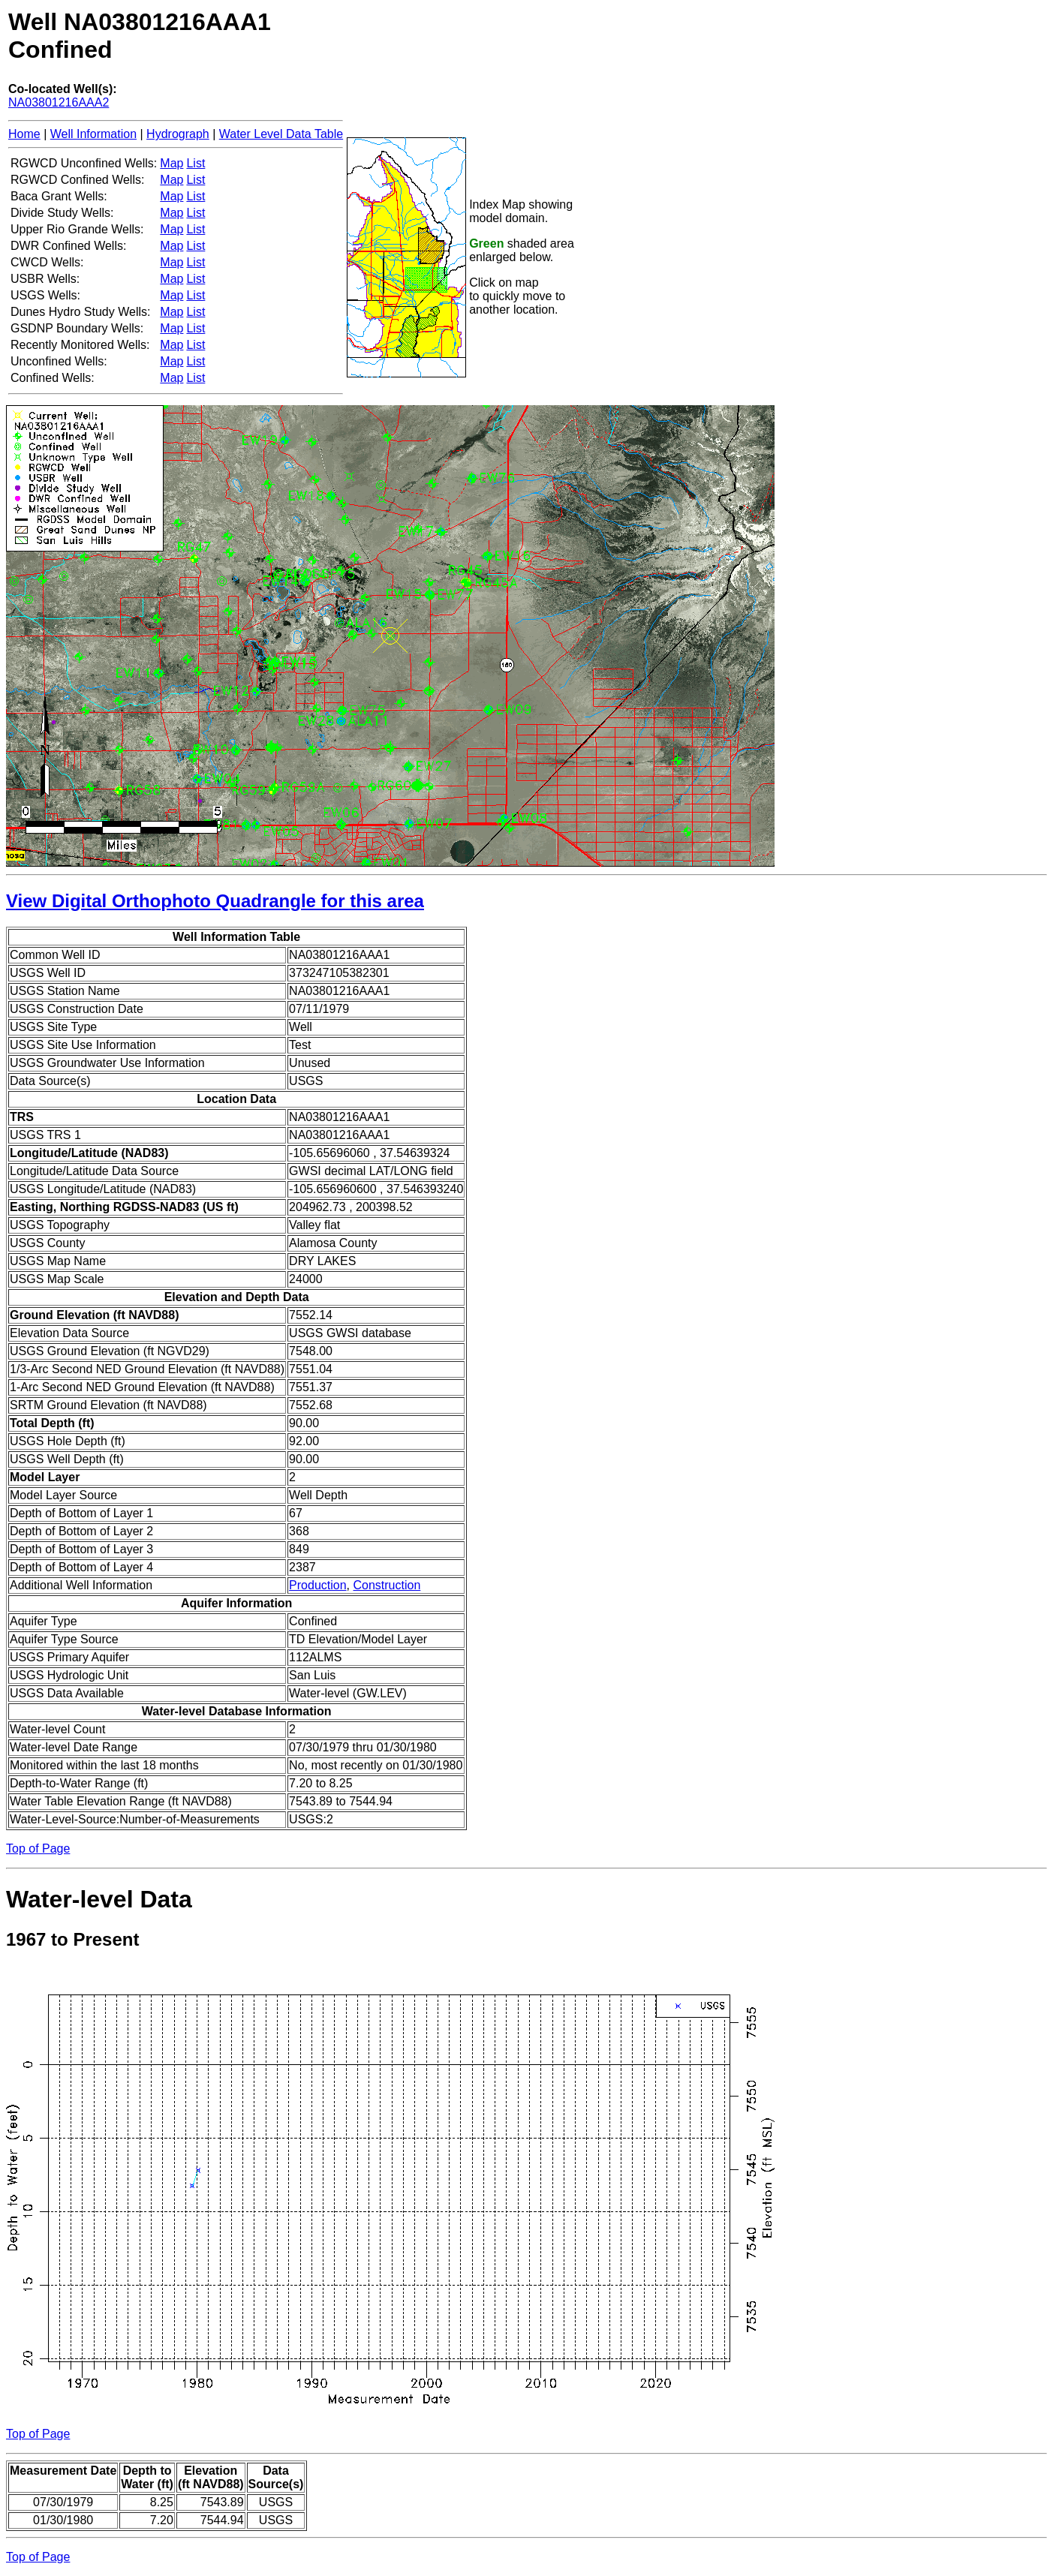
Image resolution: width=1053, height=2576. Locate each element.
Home (24, 134)
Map (171, 163)
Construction (386, 1585)
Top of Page (38, 1848)
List (195, 163)
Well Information (93, 134)
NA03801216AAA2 (58, 102)
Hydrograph (177, 134)
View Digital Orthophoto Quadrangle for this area (215, 901)
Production (318, 1585)
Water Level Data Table (281, 134)
